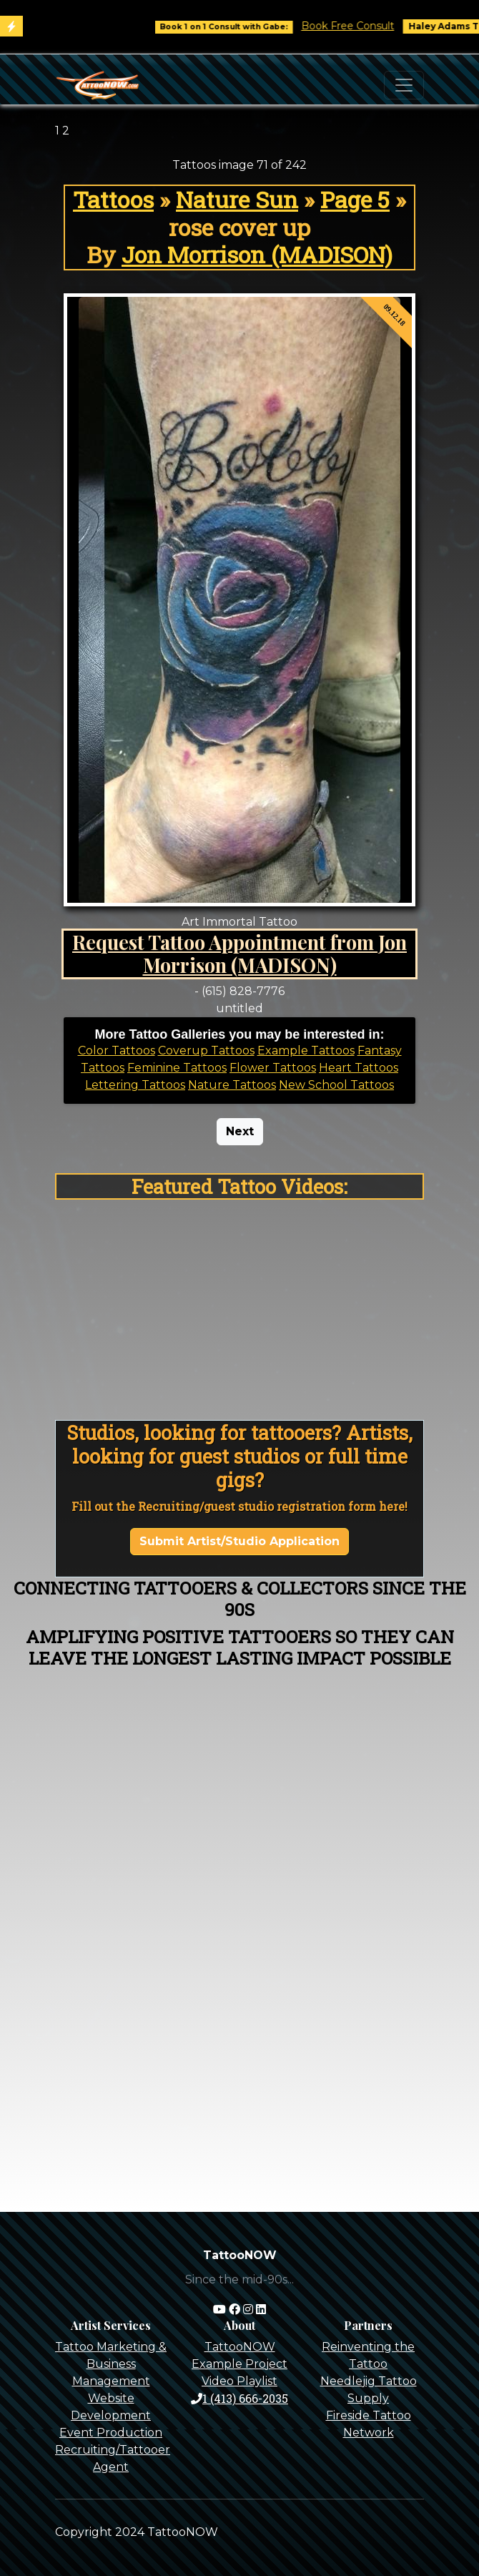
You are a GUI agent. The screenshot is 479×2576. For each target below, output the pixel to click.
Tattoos (113, 199)
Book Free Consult (375, 25)
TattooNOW (239, 2347)
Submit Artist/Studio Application (239, 1541)
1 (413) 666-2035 (239, 2398)
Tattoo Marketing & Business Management (111, 2364)
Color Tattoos (116, 1050)
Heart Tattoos (358, 1067)
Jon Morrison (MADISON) (257, 254)
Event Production (110, 2432)
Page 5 (355, 199)
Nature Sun (237, 199)
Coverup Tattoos (206, 1050)
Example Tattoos (306, 1050)
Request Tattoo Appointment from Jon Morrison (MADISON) (239, 954)
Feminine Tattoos (177, 1067)
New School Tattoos (336, 1085)
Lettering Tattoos (135, 1085)
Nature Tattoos (232, 1085)
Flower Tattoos (272, 1067)
